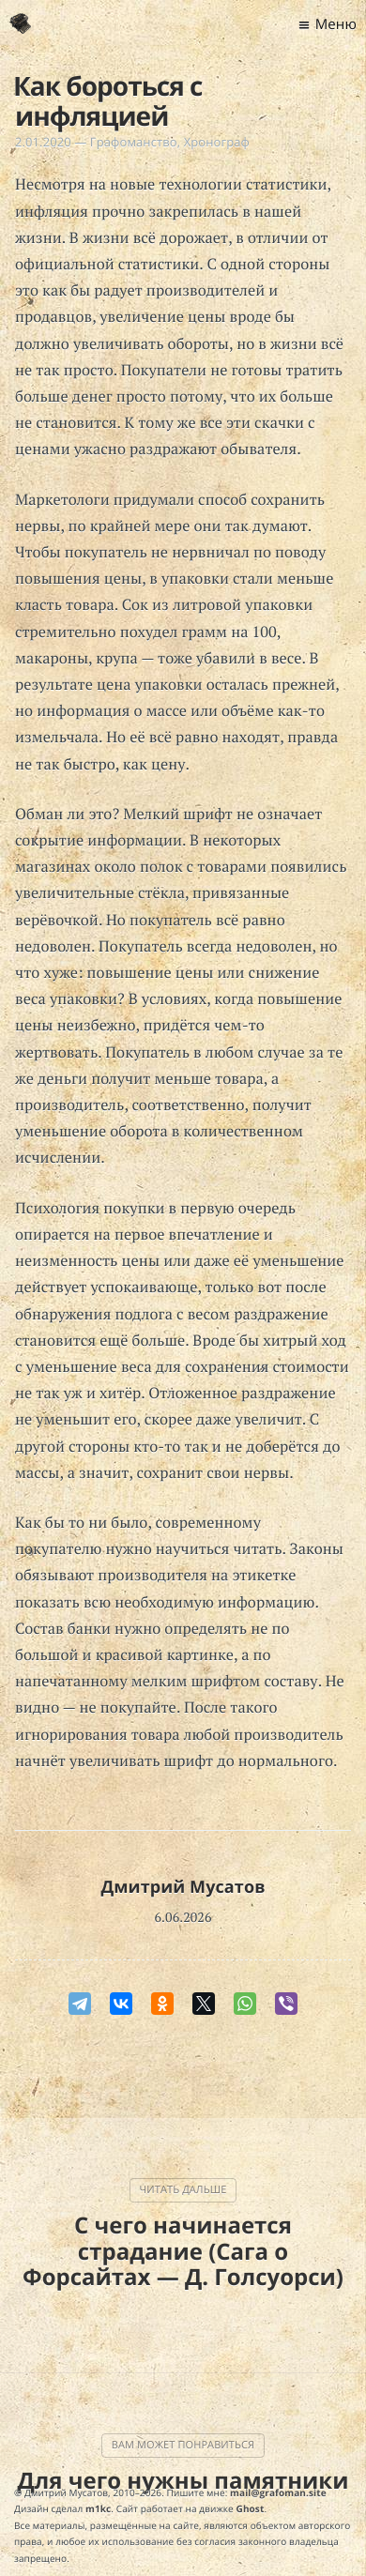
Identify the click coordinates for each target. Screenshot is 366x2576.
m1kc (98, 2508)
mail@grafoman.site (278, 2492)
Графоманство (133, 141)
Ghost (250, 2508)
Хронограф (217, 141)
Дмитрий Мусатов (182, 1887)
